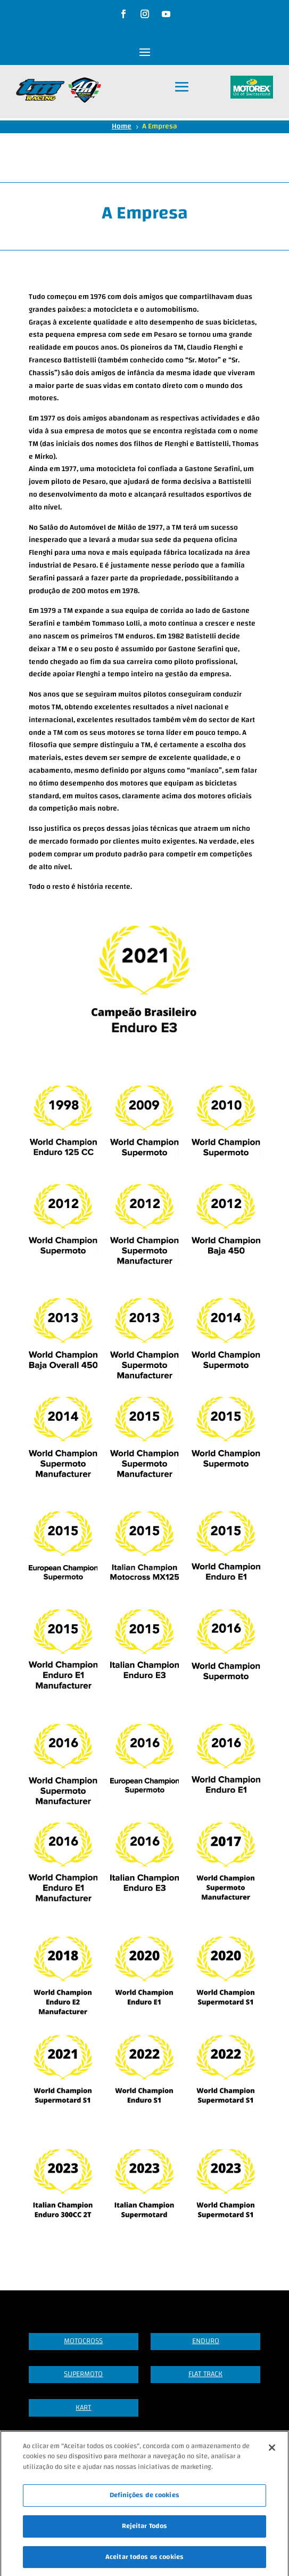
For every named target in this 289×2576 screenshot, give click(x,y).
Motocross (83, 2341)
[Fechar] (272, 2455)
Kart (83, 2408)
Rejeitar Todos (145, 2533)
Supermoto (83, 2374)
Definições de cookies (144, 2503)
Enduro (205, 2341)
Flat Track (205, 2374)
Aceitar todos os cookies (144, 2564)
